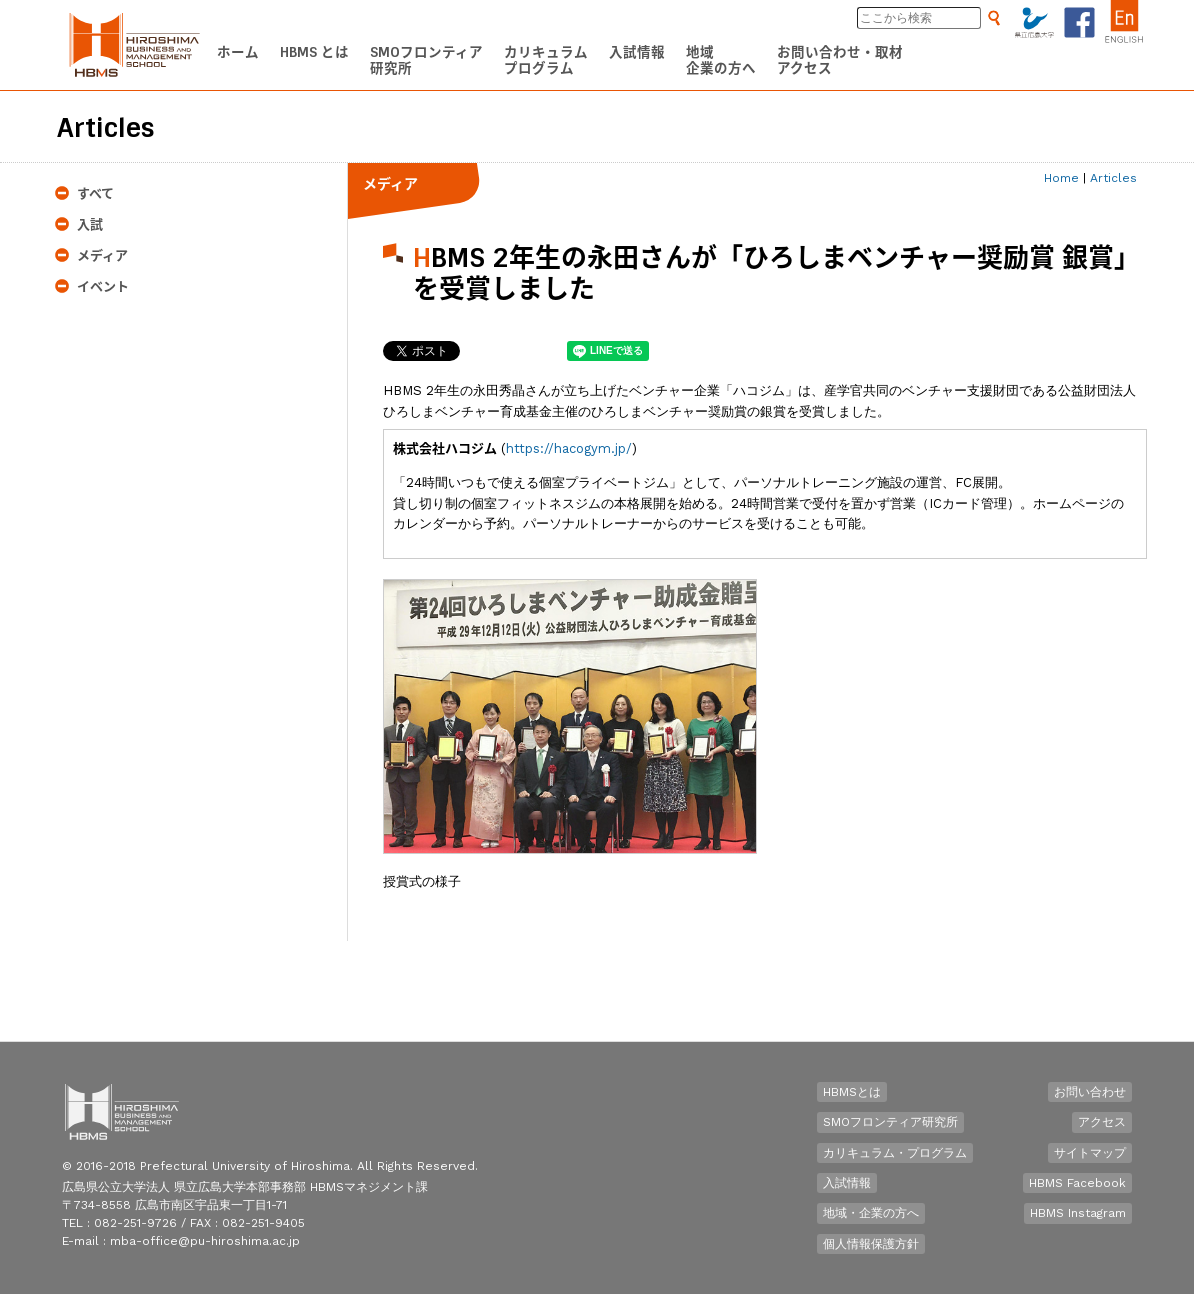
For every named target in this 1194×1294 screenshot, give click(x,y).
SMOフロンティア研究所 (890, 1122)
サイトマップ (1090, 1153)
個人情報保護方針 (871, 1244)
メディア (102, 255)
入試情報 (847, 1183)
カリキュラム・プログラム (895, 1153)
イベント (103, 286)
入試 (90, 224)
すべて (95, 193)
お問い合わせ (1090, 1092)
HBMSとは (852, 1092)
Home (1061, 178)
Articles (1113, 178)
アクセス (1102, 1122)
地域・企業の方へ (871, 1213)
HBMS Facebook (1077, 1183)
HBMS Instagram (1078, 1213)
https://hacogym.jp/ (569, 448)
